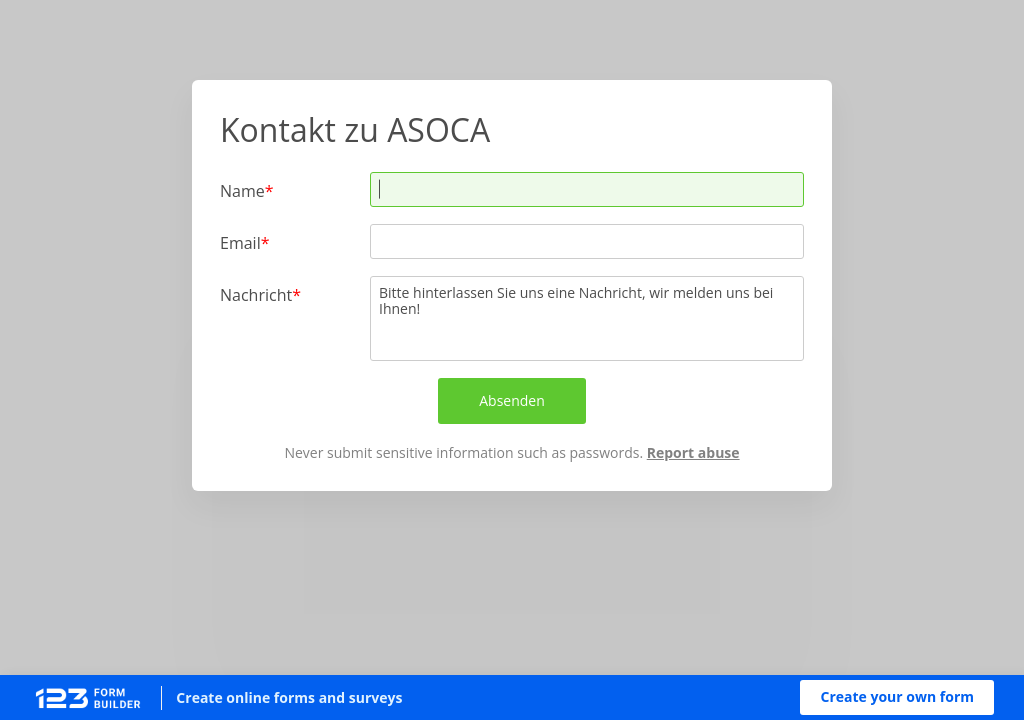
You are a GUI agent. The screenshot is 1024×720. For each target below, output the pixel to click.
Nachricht (256, 294)
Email (240, 242)
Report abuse (693, 452)
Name (242, 190)
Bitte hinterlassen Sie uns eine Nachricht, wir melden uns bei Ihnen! (587, 318)
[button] (897, 697)
